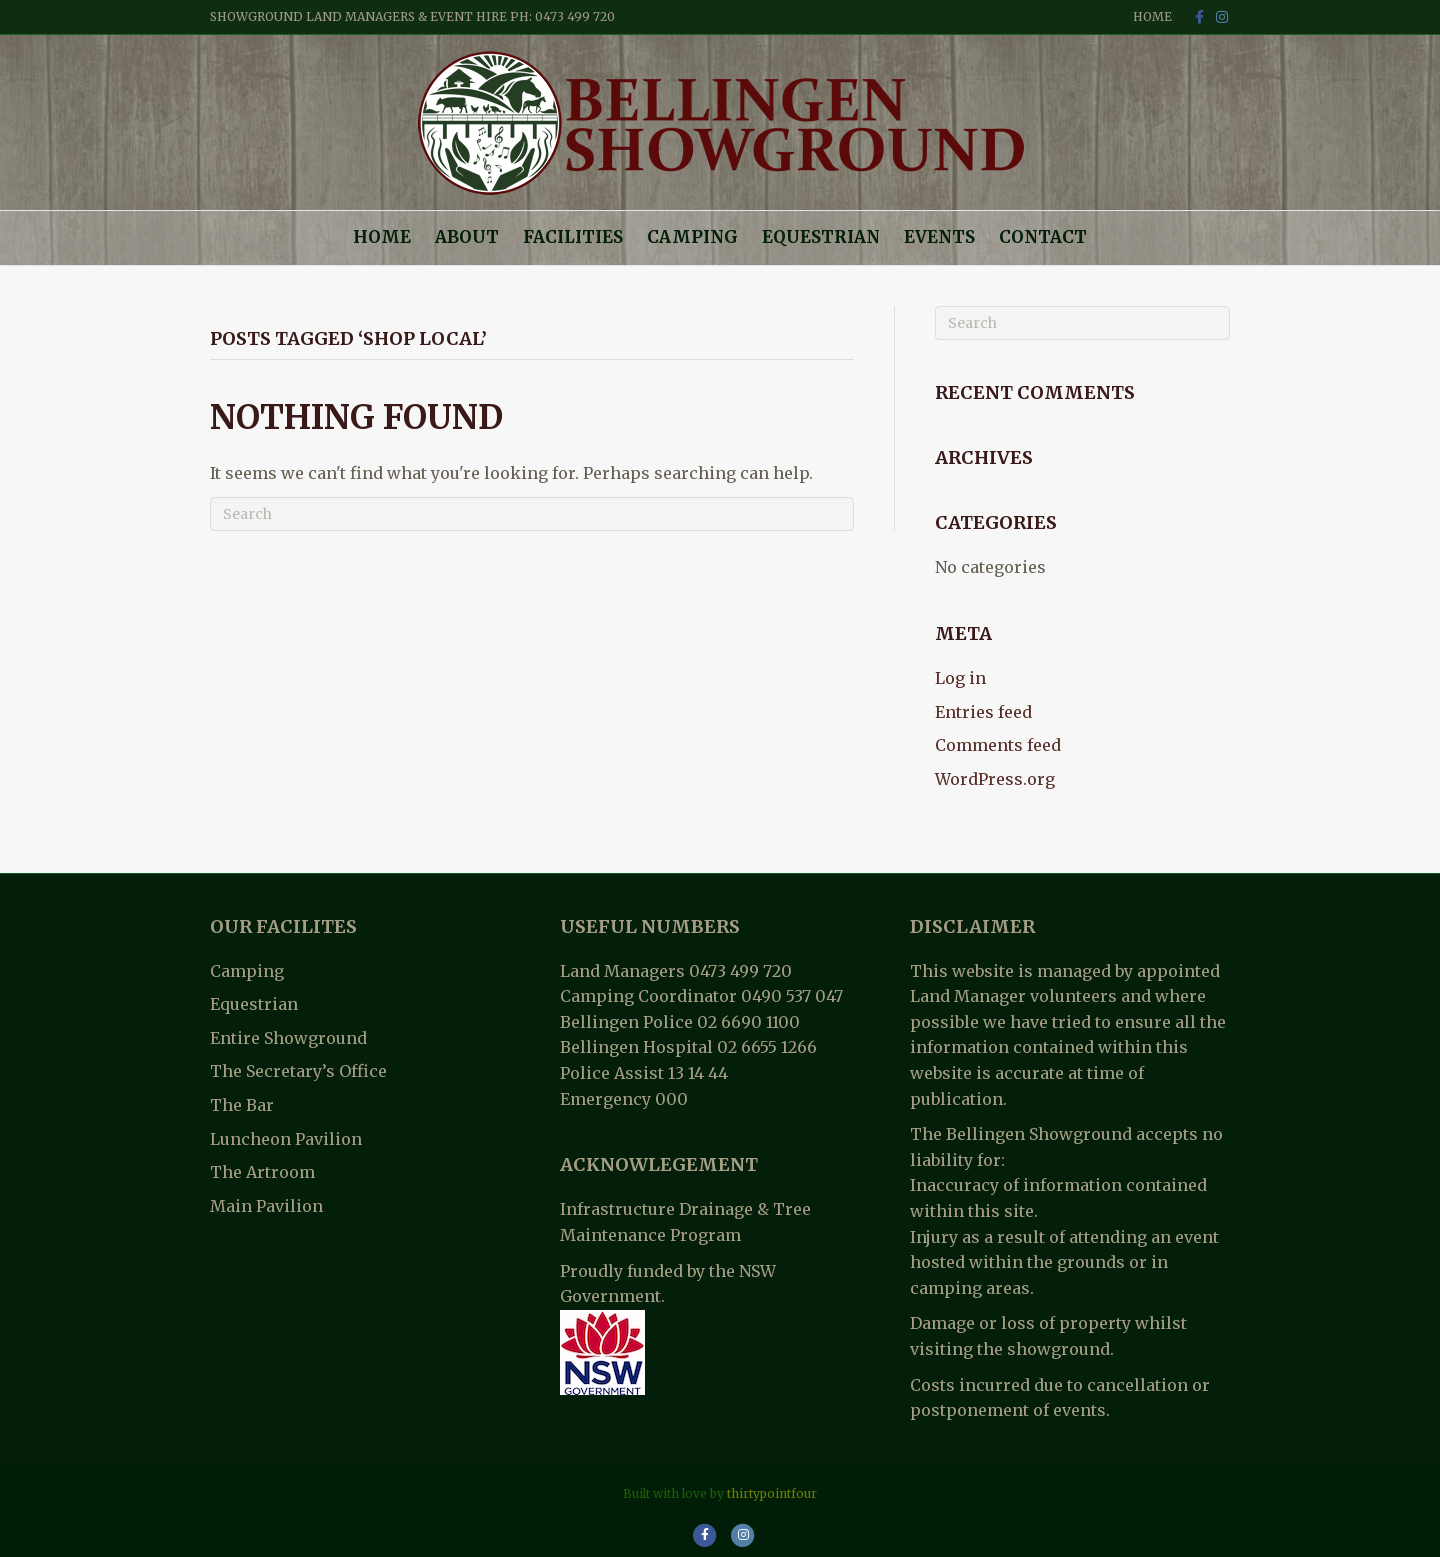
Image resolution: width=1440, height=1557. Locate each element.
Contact (1043, 237)
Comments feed (998, 745)
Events (939, 237)
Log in (960, 678)
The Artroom (262, 1172)
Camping (692, 237)
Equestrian (821, 237)
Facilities (573, 237)
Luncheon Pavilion (286, 1139)
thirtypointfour (772, 1493)
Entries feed (983, 712)
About (467, 237)
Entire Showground (288, 1038)
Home (1152, 16)
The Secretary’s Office (298, 1071)
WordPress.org (995, 779)
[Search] (532, 514)
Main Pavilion (266, 1206)
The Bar (242, 1105)
